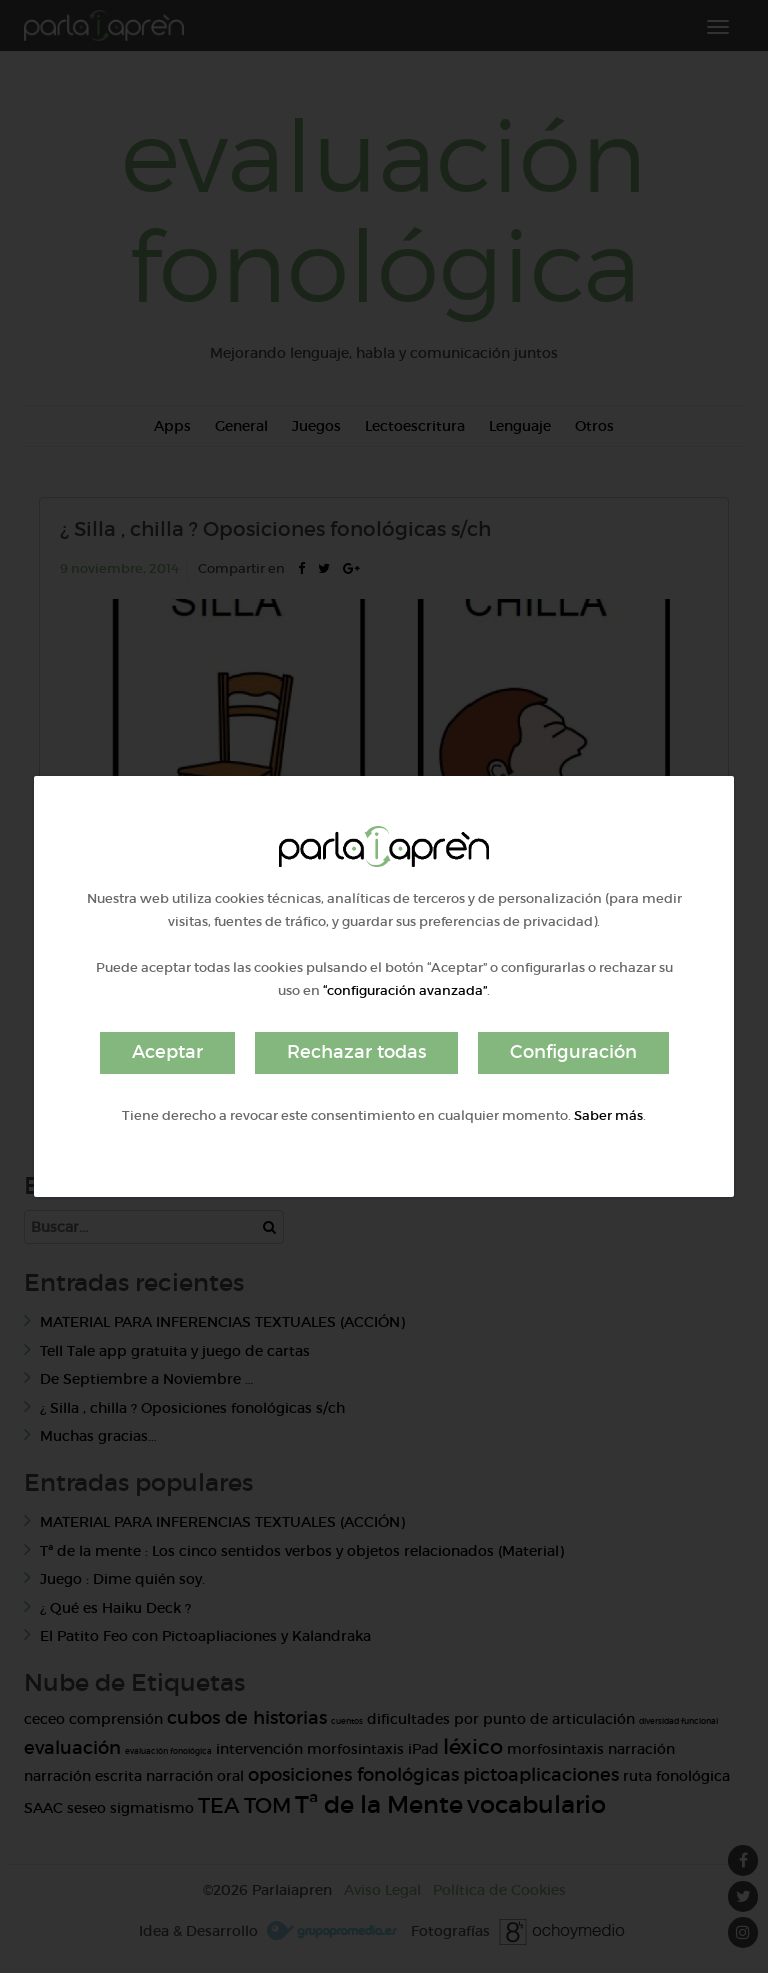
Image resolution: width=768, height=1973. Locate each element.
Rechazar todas (356, 1052)
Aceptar (167, 1052)
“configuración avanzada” (405, 990)
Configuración (573, 1052)
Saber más (608, 1115)
